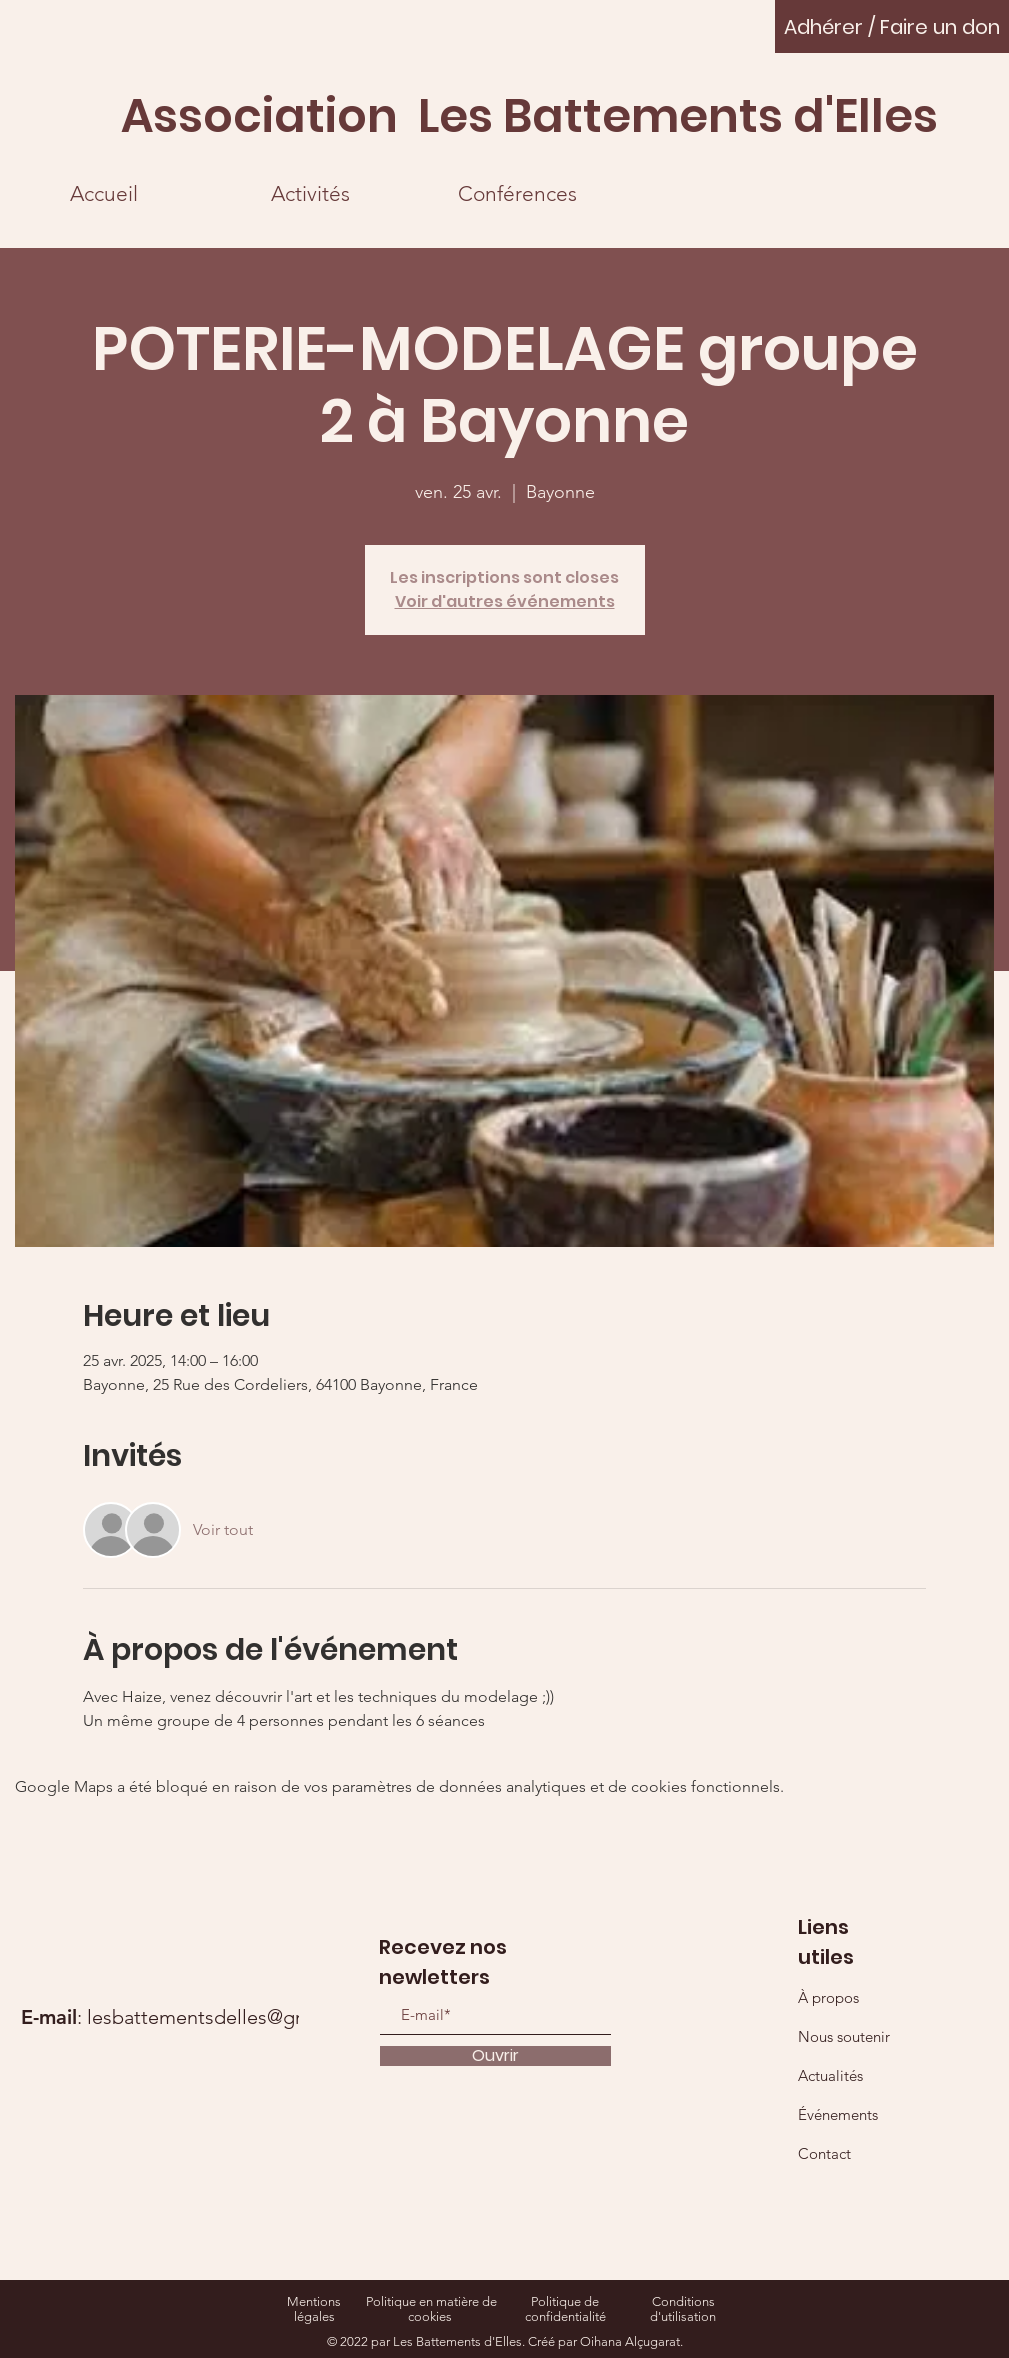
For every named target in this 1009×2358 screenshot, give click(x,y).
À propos (828, 1997)
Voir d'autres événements (505, 601)
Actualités (830, 2075)
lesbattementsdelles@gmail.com (231, 2017)
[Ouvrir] (495, 2056)
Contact (824, 2153)
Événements (838, 2114)
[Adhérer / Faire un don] (892, 26)
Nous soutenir (844, 2036)
